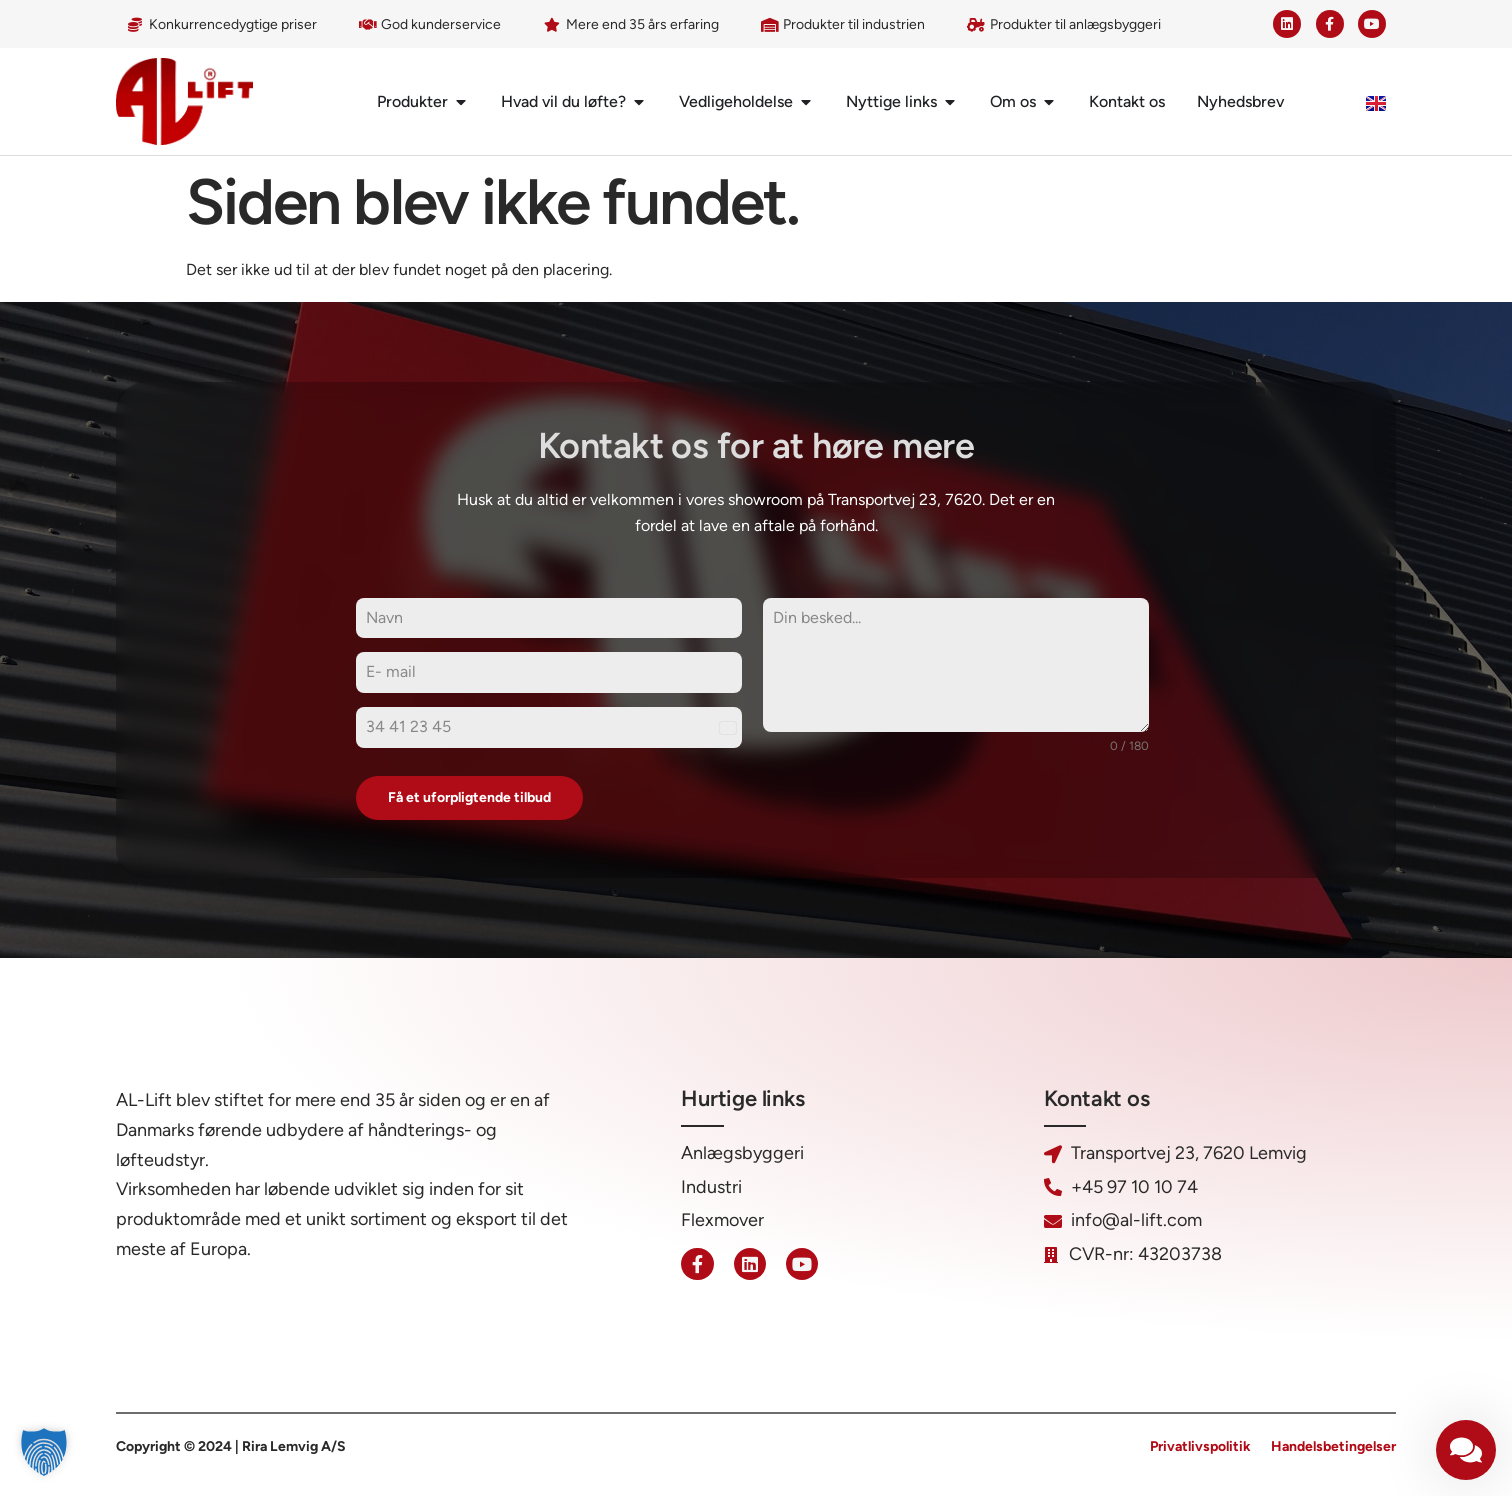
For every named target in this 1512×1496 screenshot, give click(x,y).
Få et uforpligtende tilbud (469, 797)
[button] (44, 1452)
